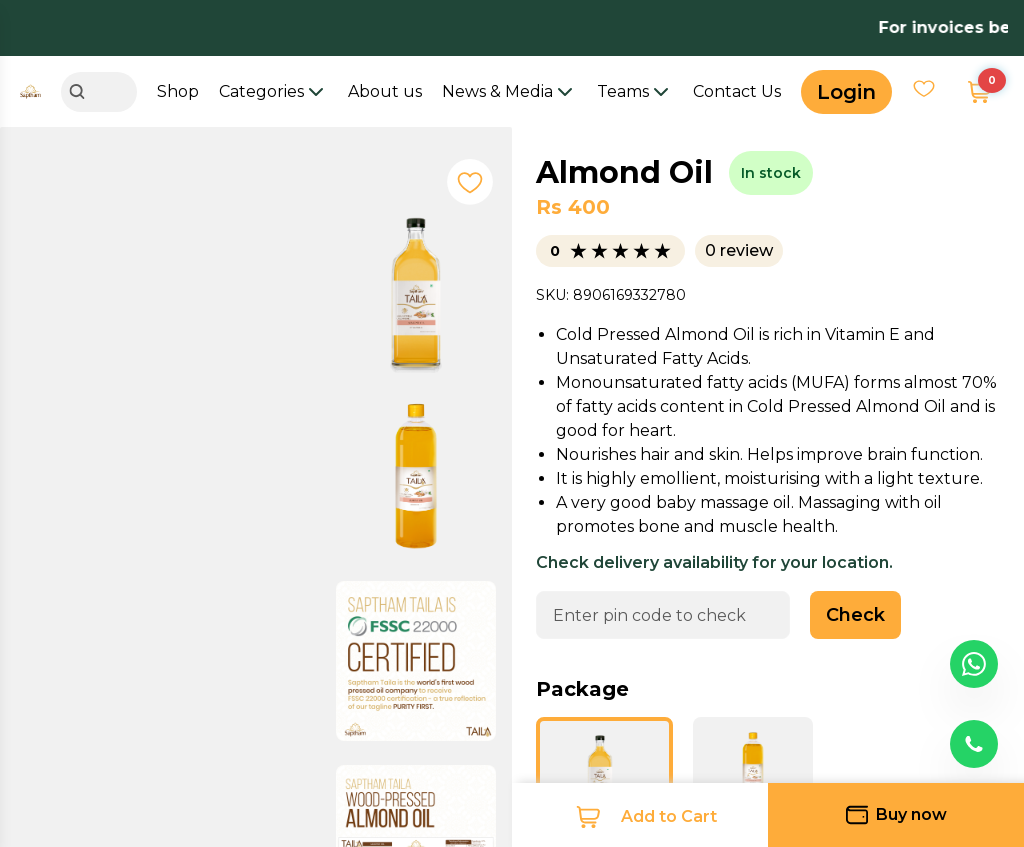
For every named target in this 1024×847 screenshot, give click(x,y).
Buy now (896, 815)
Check (855, 615)
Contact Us (737, 91)
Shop (178, 91)
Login (846, 92)
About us (385, 91)
